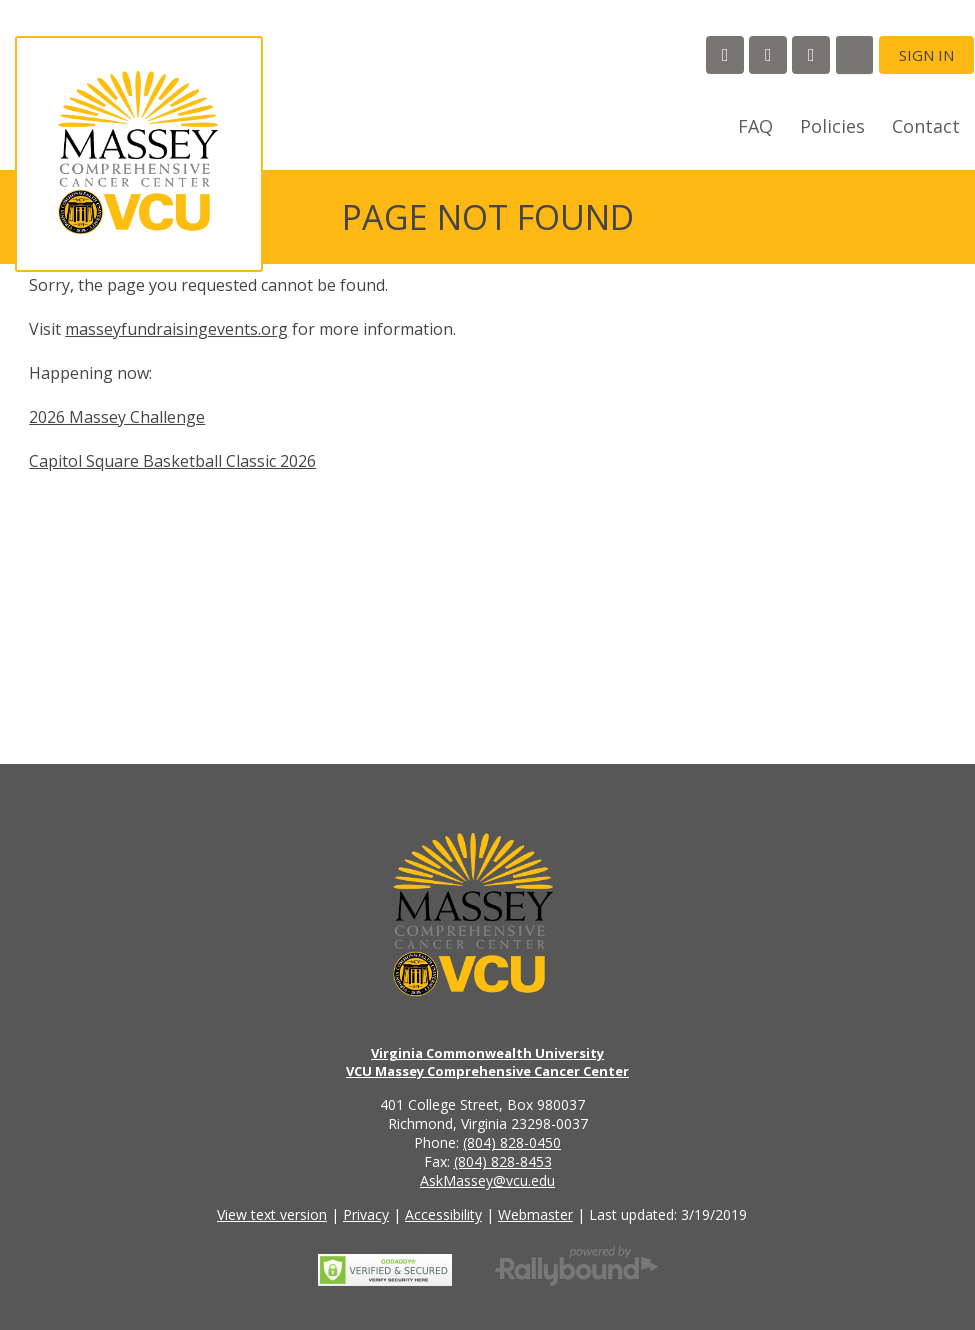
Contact (926, 126)
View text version (272, 1214)
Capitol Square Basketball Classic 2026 (172, 461)
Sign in (926, 55)
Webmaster (535, 1214)
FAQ (755, 126)
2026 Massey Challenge (117, 417)
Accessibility (443, 1214)
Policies (832, 126)
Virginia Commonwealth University (487, 1053)
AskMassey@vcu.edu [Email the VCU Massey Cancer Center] (487, 1180)
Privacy (366, 1214)
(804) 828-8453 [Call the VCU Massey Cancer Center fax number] (503, 1161)
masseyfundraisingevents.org (176, 329)
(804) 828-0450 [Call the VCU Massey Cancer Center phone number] (512, 1142)
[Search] (854, 55)
